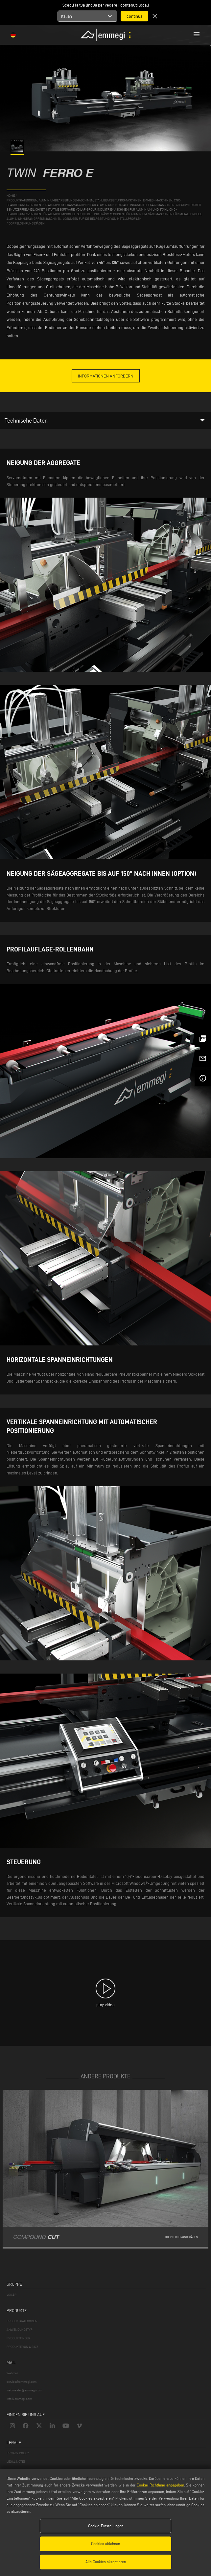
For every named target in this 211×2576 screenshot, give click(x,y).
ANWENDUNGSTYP (20, 2329)
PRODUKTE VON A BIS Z (22, 2347)
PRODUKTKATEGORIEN (22, 2321)
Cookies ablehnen (105, 2543)
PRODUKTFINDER (18, 2338)
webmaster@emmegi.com (24, 2390)
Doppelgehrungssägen (27, 223)
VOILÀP (11, 2295)
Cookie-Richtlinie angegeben (160, 2485)
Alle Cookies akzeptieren (105, 2562)
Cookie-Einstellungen (105, 2526)
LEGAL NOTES (16, 2461)
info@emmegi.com (19, 2399)
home (11, 195)
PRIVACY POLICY (18, 2453)
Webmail (12, 2373)
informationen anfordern (105, 376)
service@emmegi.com (21, 2381)
